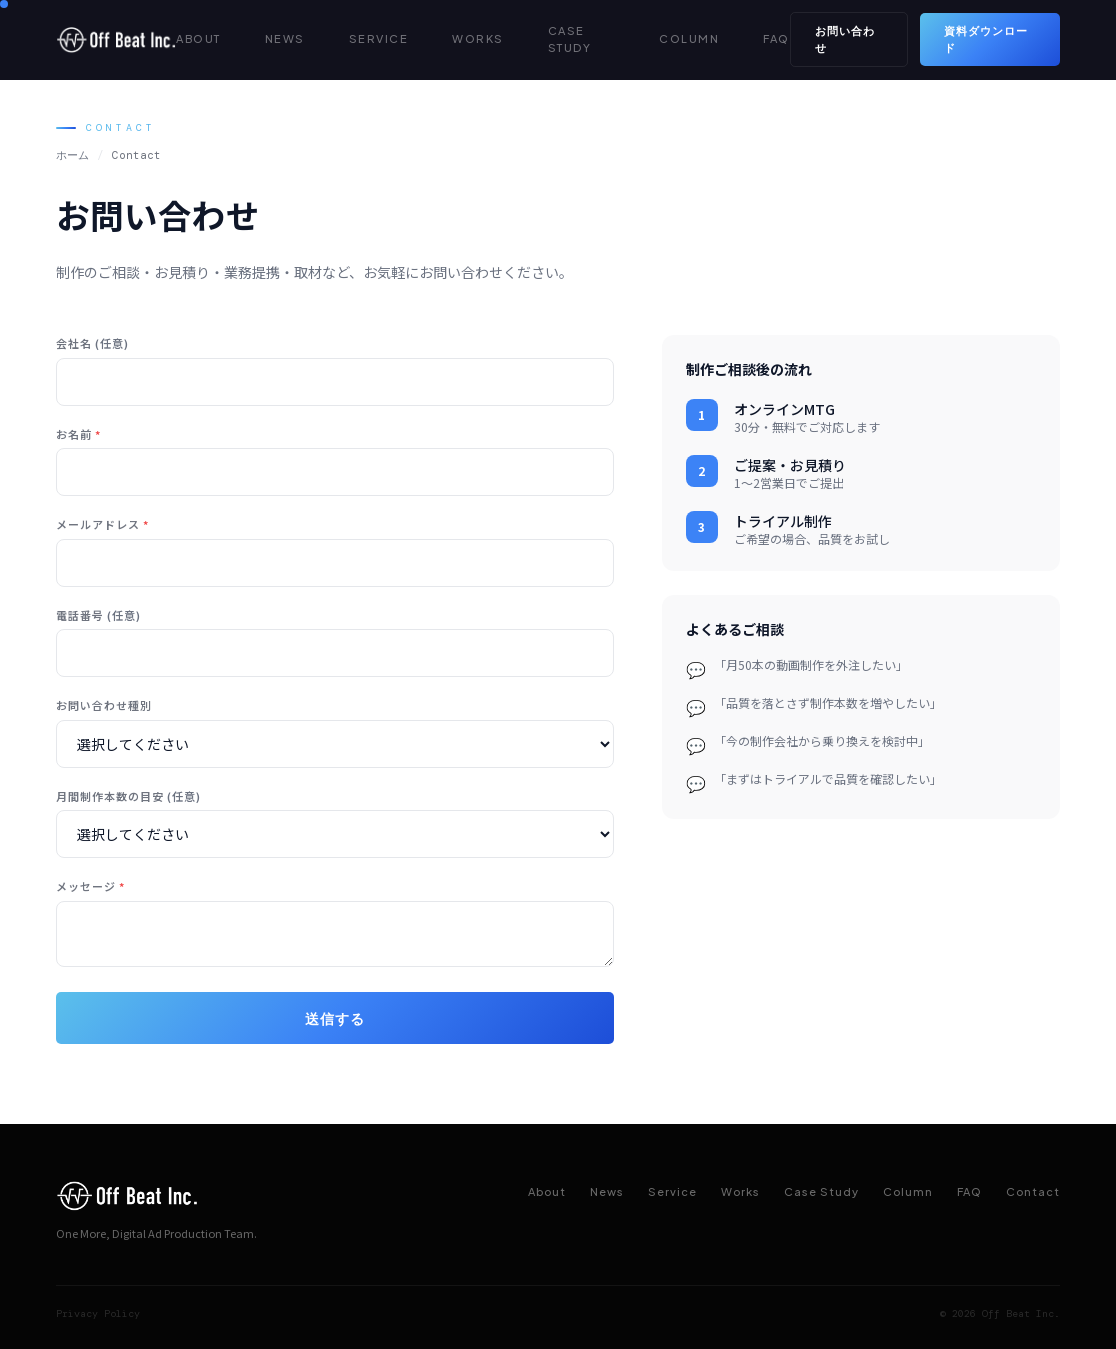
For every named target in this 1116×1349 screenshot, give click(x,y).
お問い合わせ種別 (104, 705)
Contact (1033, 1191)
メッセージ (90, 886)
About (547, 1191)
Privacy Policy (98, 1313)
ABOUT (198, 38)
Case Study (821, 1191)
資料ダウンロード (986, 39)
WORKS (478, 38)
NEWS (285, 38)
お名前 (78, 434)
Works (740, 1191)
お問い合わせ (845, 39)
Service (672, 1191)
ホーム (72, 155)
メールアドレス (102, 524)
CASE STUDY (570, 39)
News (607, 1191)
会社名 (92, 343)
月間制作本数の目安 (128, 796)
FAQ (776, 38)
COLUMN (689, 38)
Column (908, 1191)
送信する (335, 1018)
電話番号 (98, 615)
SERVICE (379, 38)
